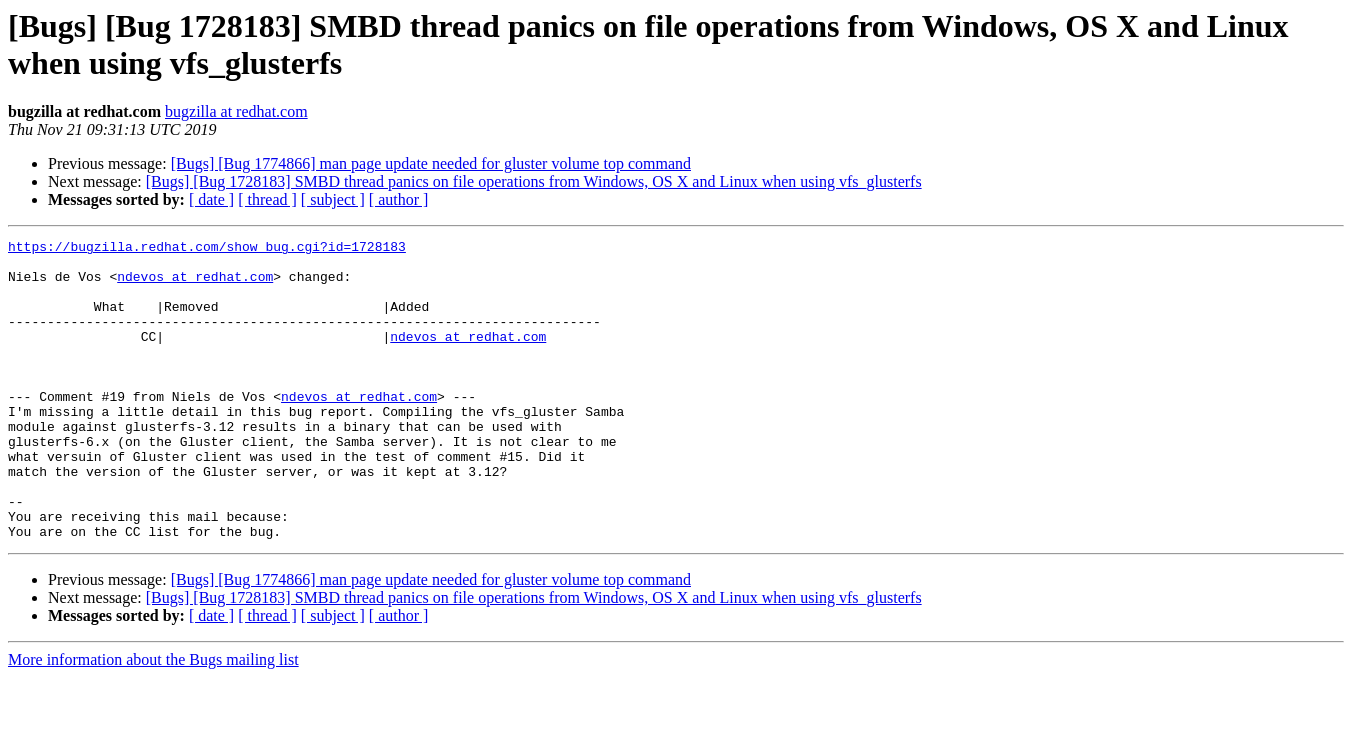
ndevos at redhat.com (195, 285)
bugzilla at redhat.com (236, 111)
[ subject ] (333, 199)
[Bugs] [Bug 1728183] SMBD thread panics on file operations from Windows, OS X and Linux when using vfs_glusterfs (534, 181)
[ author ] (399, 199)
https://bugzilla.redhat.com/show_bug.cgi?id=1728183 (207, 249)
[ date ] (211, 199)
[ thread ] (267, 199)
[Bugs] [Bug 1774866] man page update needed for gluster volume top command (431, 163)
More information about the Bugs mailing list (153, 719)
